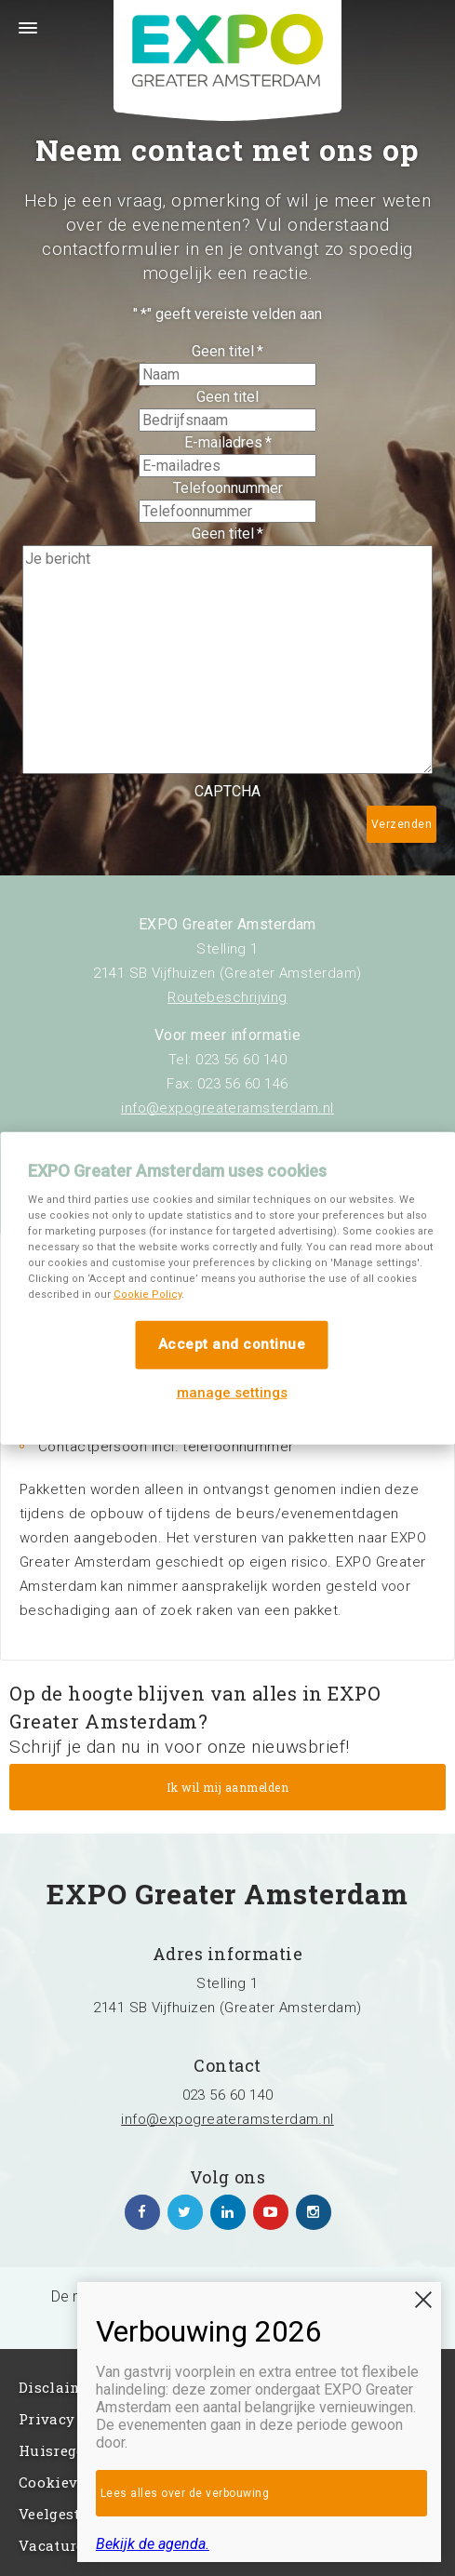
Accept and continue (232, 1344)
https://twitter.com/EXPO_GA (185, 2212)
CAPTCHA (227, 791)
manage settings (232, 1391)
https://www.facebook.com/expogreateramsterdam (142, 2212)
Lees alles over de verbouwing (185, 2493)
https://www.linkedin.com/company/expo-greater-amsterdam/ (228, 2212)
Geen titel (227, 351)
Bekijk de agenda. (152, 2544)
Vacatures (55, 2545)
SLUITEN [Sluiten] (423, 2299)
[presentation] (150, 839)
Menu (18, 39)
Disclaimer (58, 2387)
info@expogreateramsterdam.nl (227, 1108)
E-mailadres (228, 442)
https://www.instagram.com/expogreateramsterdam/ (313, 2212)
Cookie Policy (147, 1294)
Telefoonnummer (228, 488)
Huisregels (58, 2450)
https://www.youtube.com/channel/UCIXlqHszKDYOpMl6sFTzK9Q (270, 2212)
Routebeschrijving (227, 997)
